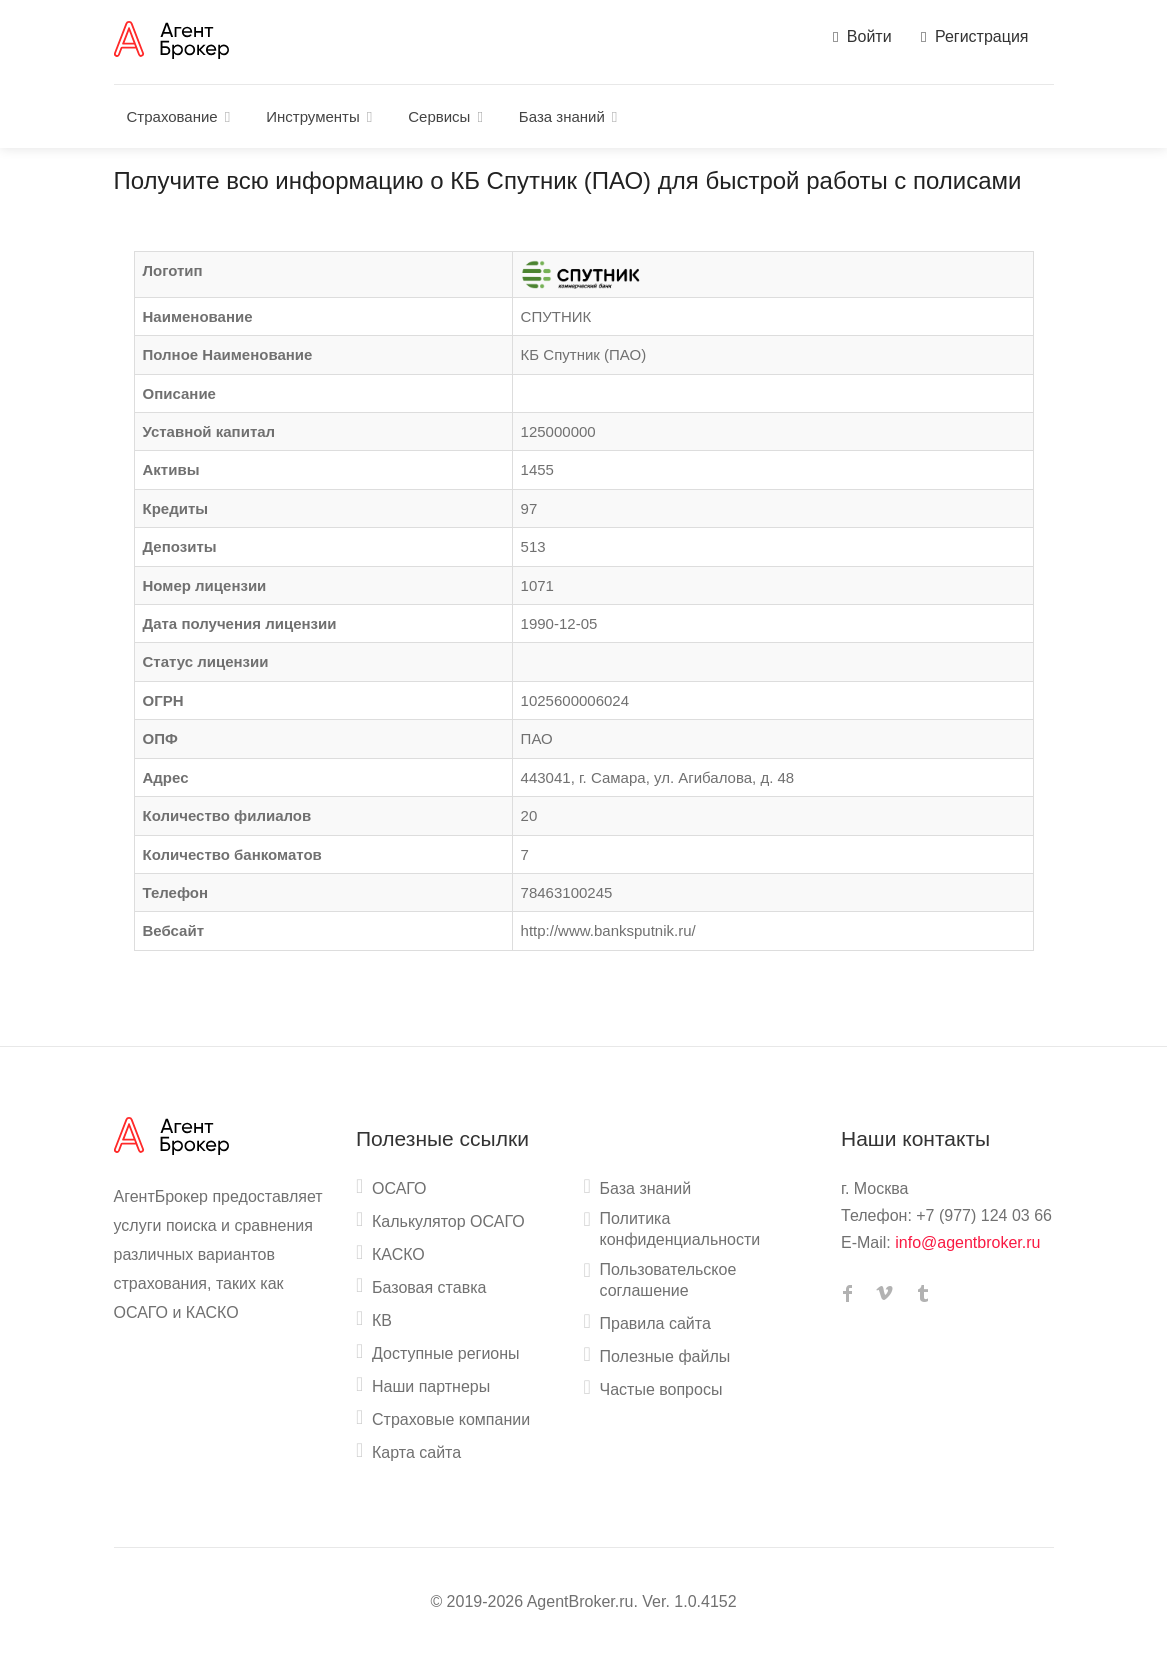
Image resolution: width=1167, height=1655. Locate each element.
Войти (862, 36)
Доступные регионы (446, 1353)
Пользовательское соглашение (668, 1280)
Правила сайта (655, 1323)
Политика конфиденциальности (680, 1229)
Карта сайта (416, 1452)
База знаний (562, 116)
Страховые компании (451, 1419)
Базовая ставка (429, 1287)
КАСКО (398, 1254)
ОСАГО (399, 1188)
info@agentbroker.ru (967, 1242)
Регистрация (974, 36)
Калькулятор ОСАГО (448, 1221)
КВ (382, 1320)
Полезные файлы (665, 1356)
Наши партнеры (431, 1386)
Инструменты (313, 116)
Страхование (172, 116)
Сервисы (439, 116)
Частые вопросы (661, 1389)
